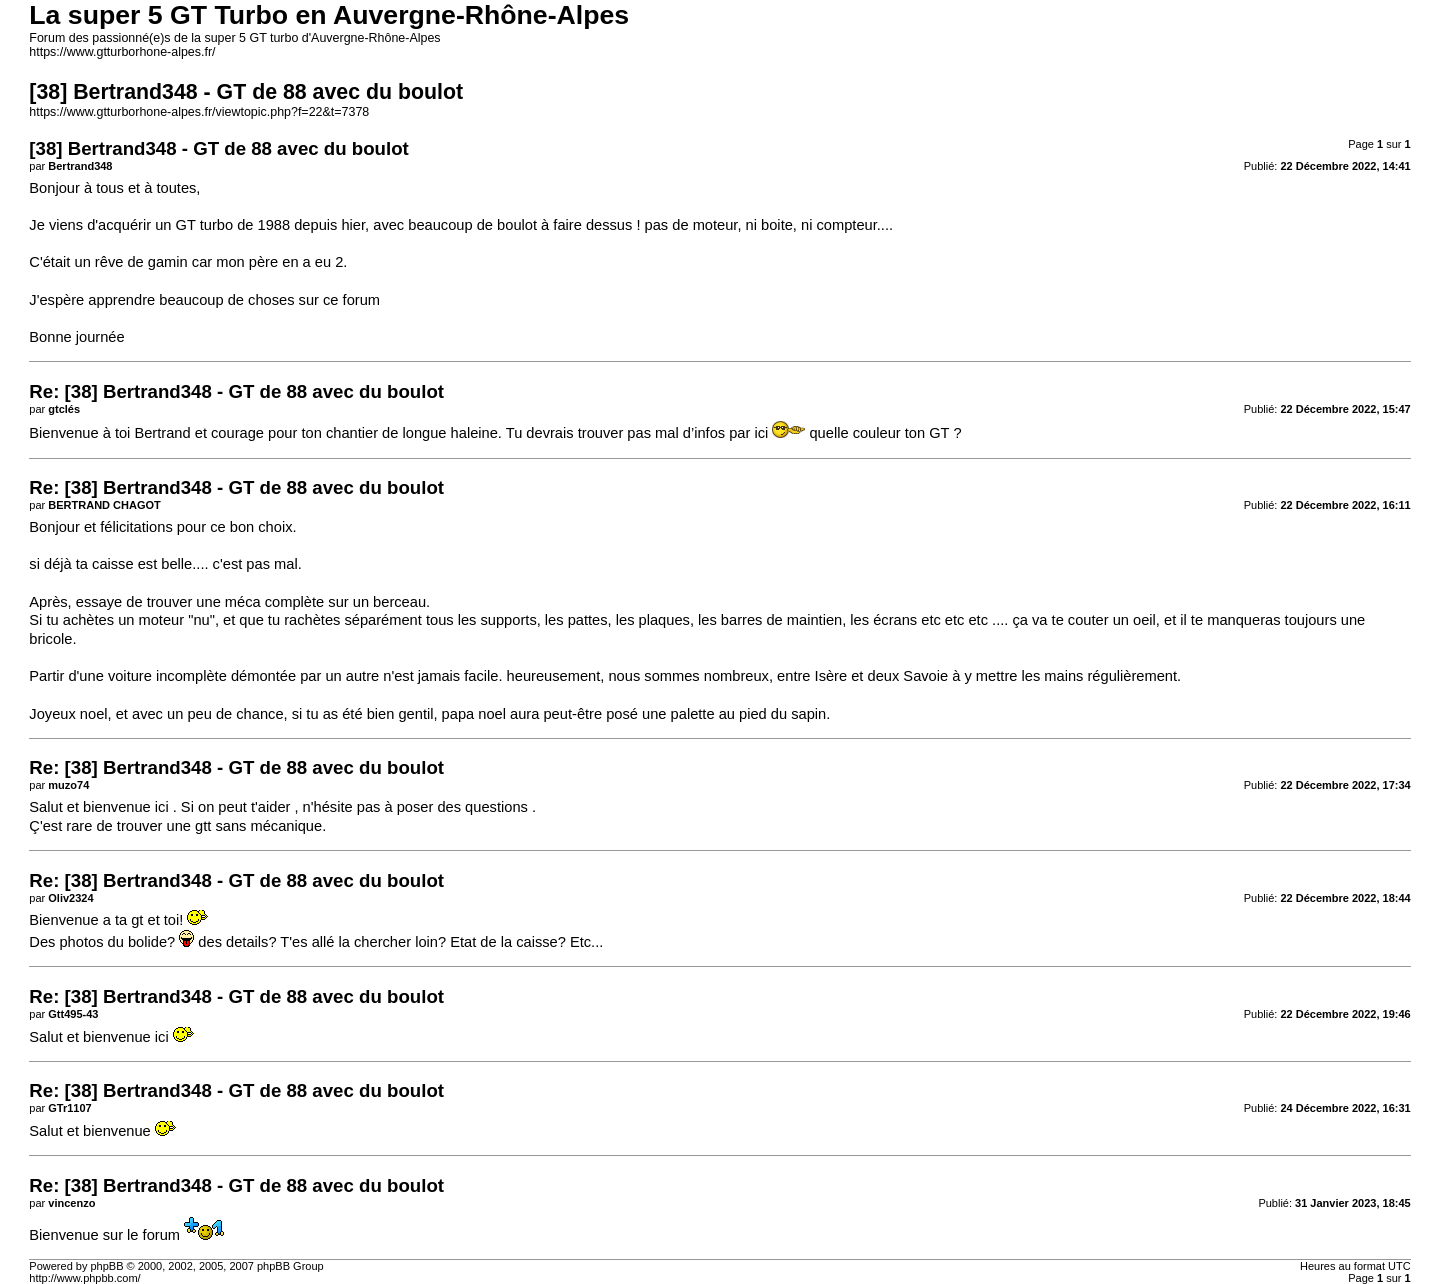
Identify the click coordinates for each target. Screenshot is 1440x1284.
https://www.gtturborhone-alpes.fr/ (122, 52)
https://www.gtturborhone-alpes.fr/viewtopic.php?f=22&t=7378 (199, 112)
